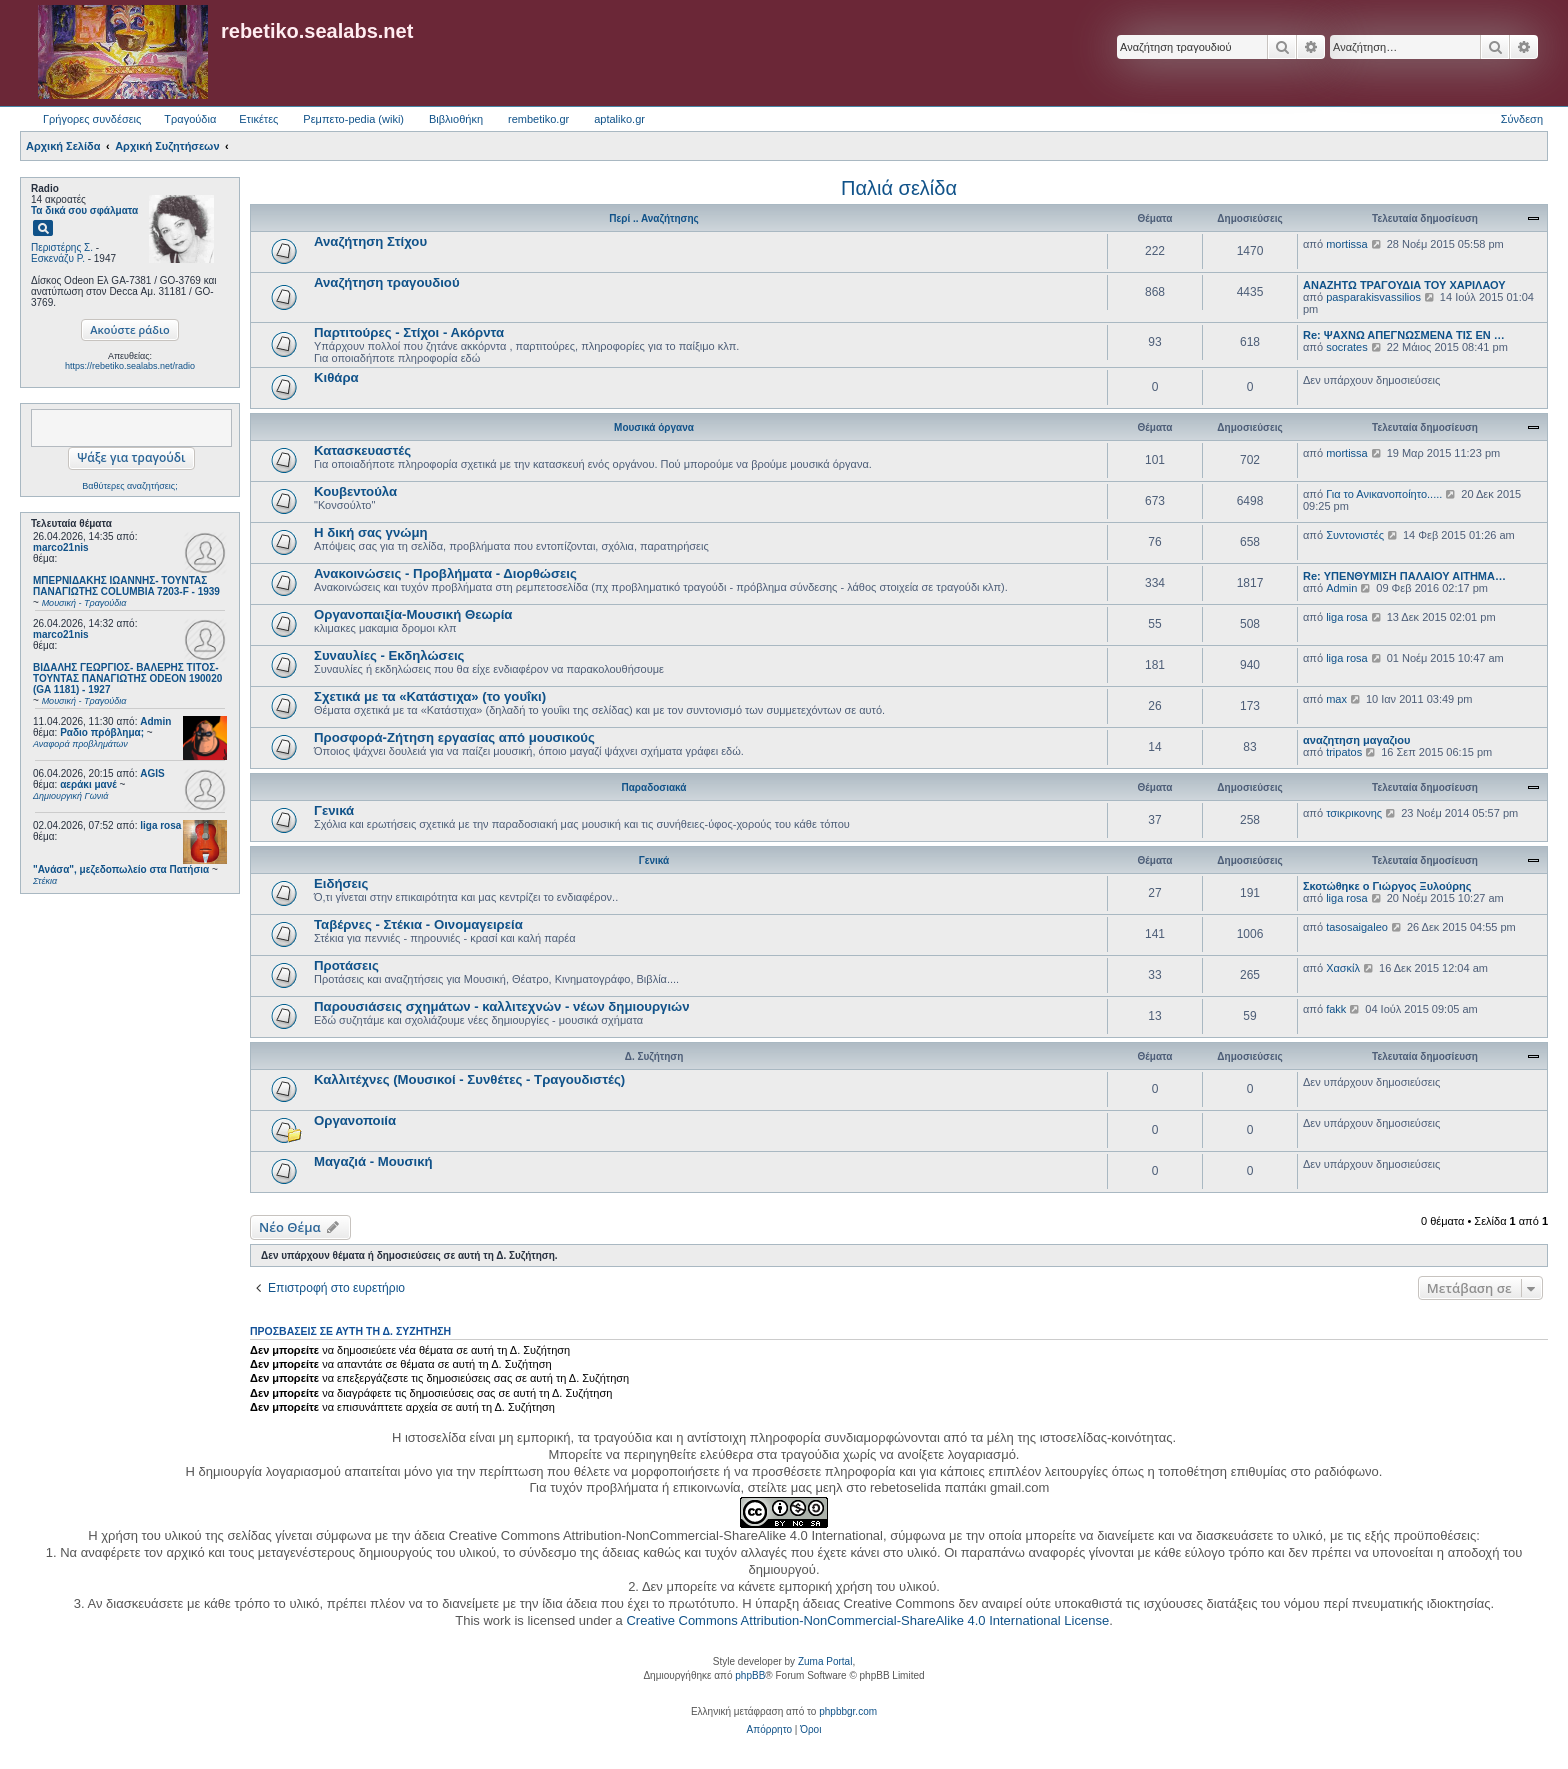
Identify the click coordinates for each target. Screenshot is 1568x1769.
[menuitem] (769, 1730)
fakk (1336, 1009)
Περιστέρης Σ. (62, 247)
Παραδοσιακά (653, 787)
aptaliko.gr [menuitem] (619, 119)
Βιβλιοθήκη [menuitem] (456, 119)
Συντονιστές (1355, 535)
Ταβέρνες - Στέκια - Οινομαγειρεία (418, 924)
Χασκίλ (1343, 968)
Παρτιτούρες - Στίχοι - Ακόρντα (409, 332)
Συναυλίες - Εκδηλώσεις (389, 655)
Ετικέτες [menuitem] (258, 119)
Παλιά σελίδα (899, 188)
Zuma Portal (825, 1661)
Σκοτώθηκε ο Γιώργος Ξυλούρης (1387, 886)
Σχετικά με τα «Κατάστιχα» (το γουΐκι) (430, 696)
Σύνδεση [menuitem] (1522, 119)
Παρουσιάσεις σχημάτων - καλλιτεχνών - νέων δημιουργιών (502, 1006)
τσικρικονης (1354, 813)
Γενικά (334, 810)
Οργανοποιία (355, 1120)
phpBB (750, 1675)
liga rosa (160, 825)
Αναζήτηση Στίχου (370, 241)
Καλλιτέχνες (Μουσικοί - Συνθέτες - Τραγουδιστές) (469, 1079)
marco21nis (61, 547)
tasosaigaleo (1357, 927)
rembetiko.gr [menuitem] (538, 119)
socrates (1347, 347)
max (1336, 699)
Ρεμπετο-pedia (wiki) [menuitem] (353, 119)
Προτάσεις (346, 965)
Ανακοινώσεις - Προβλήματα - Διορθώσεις (445, 573)
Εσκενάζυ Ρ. (58, 258)
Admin (155, 721)
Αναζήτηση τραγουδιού (387, 282)
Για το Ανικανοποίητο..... (1384, 494)
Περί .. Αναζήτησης (653, 218)
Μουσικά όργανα (654, 427)
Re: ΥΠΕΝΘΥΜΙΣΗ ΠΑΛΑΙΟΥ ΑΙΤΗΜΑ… (1404, 576)
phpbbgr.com (848, 1711)
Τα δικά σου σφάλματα (84, 210)
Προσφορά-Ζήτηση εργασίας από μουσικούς (454, 737)
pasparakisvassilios (1373, 297)
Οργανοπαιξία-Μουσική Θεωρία (413, 614)
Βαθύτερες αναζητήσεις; (129, 486)
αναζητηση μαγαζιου (1356, 740)
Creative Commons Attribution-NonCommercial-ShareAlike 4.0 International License (867, 1620)
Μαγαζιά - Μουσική (373, 1161)
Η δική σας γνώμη (371, 532)
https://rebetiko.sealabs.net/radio (130, 366)
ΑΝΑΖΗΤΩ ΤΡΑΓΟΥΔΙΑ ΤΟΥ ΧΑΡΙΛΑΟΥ (1404, 285)
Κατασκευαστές (362, 450)
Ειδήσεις (341, 883)
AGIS (152, 773)
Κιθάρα (336, 377)
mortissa (1347, 244)
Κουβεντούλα (355, 491)
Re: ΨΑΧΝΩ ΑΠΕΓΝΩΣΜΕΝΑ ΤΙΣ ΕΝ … (1404, 335)
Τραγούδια (190, 119)
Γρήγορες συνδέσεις (92, 119)
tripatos (1344, 752)
